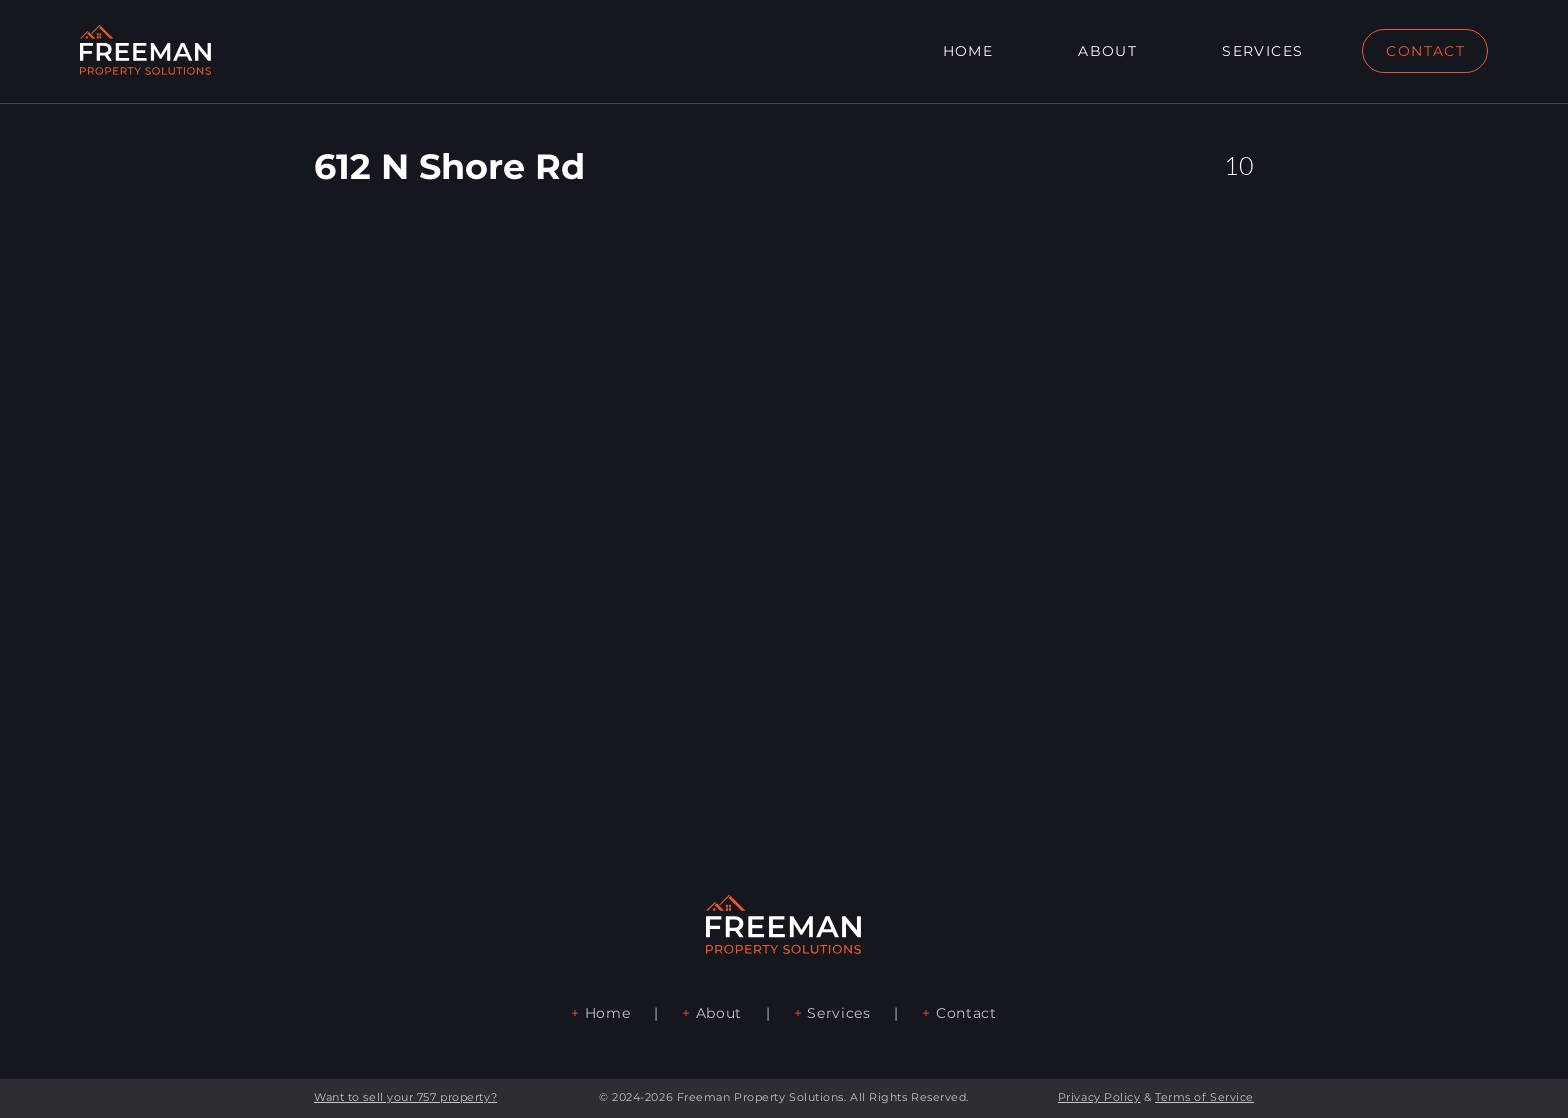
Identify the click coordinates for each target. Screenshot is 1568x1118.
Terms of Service (1204, 1097)
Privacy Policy (1099, 1097)
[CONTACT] (1425, 51)
